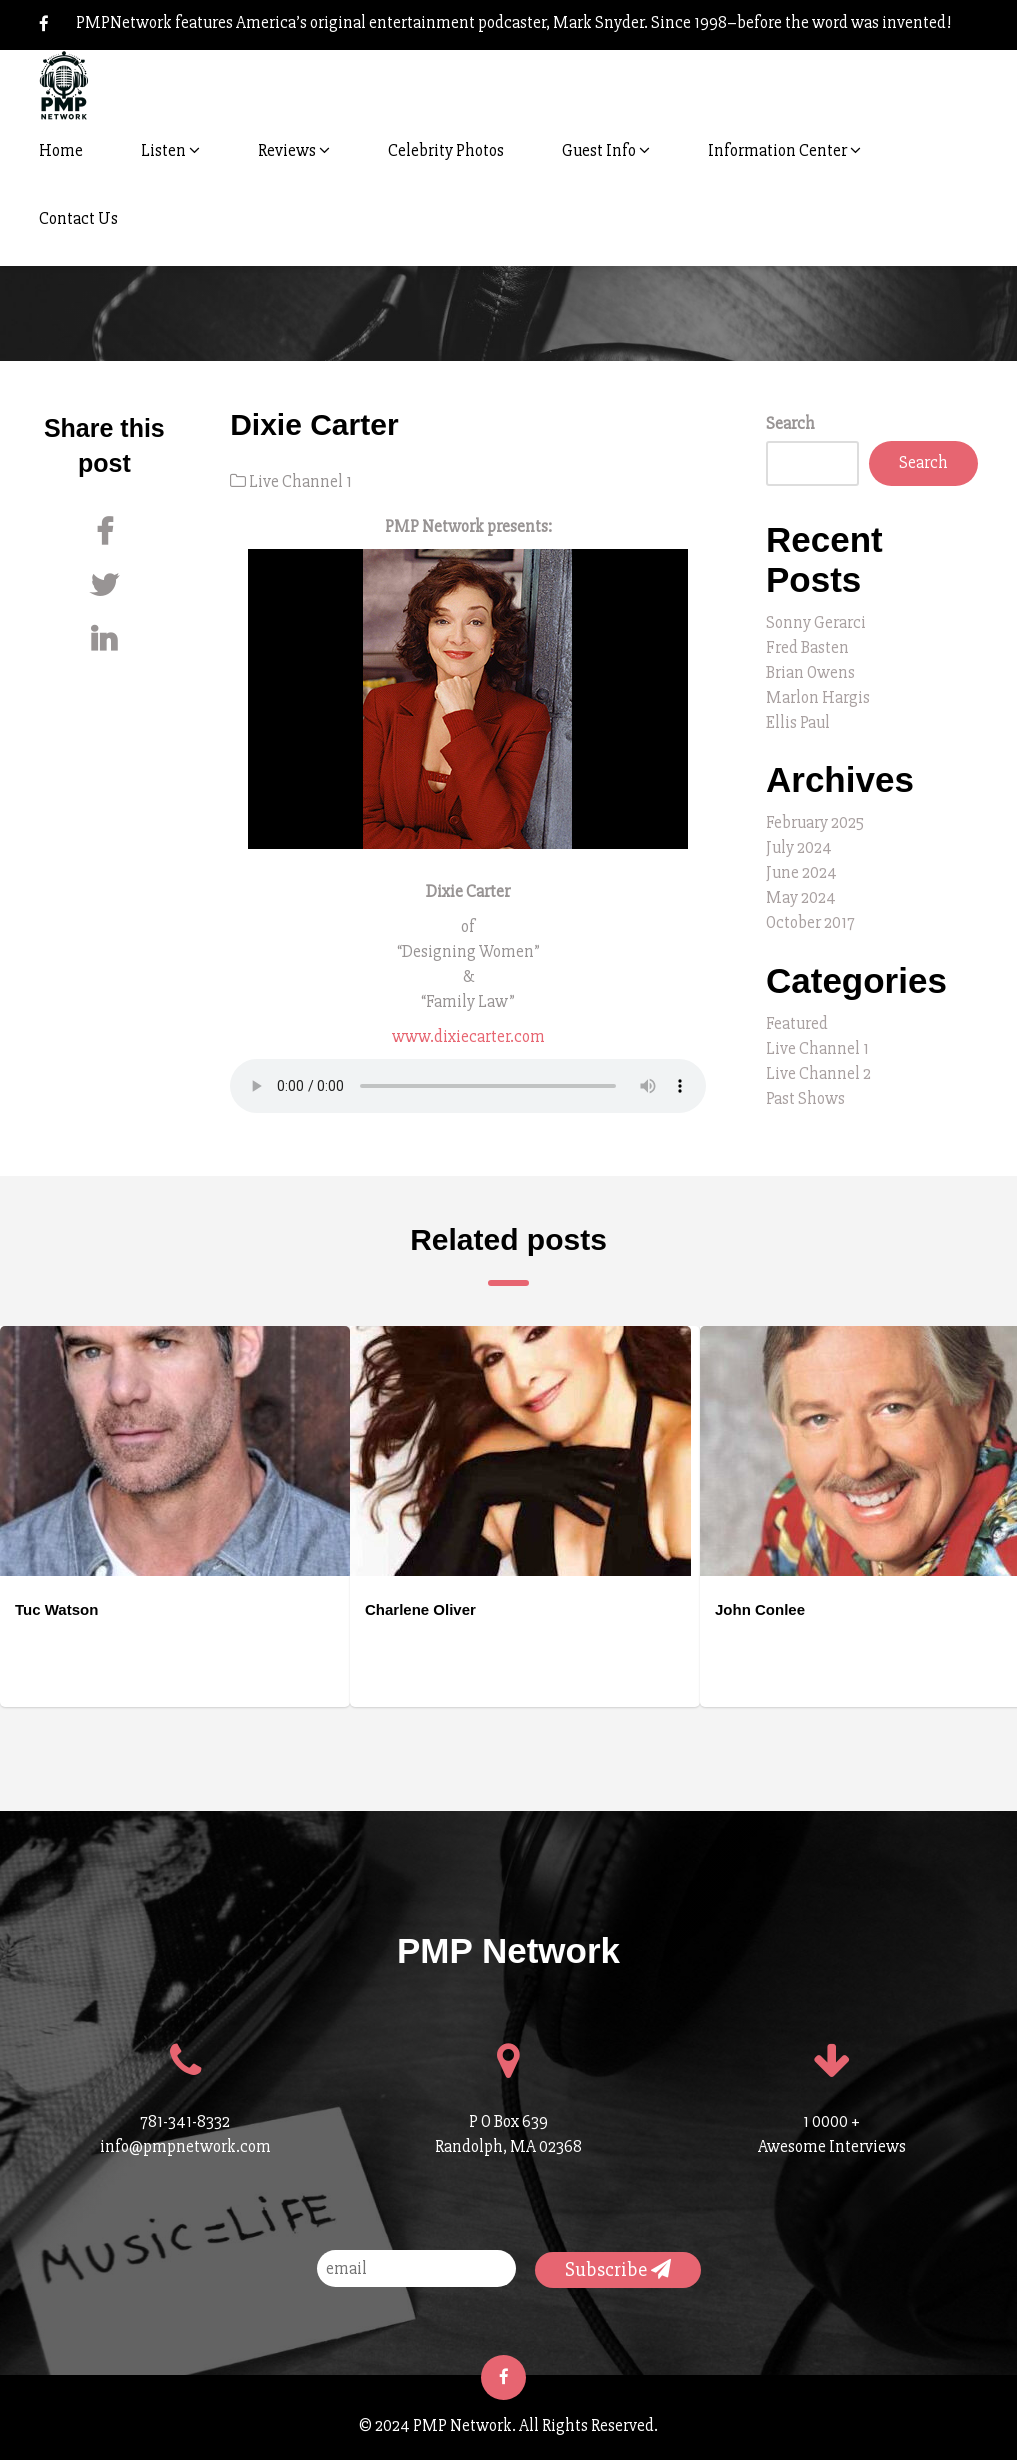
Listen (170, 150)
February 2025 (815, 822)
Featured (797, 1023)
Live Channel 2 (818, 1073)
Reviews (294, 150)
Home (61, 150)
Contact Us (78, 218)
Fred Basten (807, 647)
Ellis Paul (798, 722)
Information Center (784, 150)
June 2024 (801, 872)
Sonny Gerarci (816, 622)
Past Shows (805, 1098)
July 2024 (799, 847)
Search (790, 423)
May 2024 (801, 897)
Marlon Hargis (818, 697)
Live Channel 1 (300, 481)
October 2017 (810, 922)
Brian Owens (810, 672)
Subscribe (618, 2269)
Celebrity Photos (446, 150)
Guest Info (606, 150)
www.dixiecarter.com (468, 1036)
